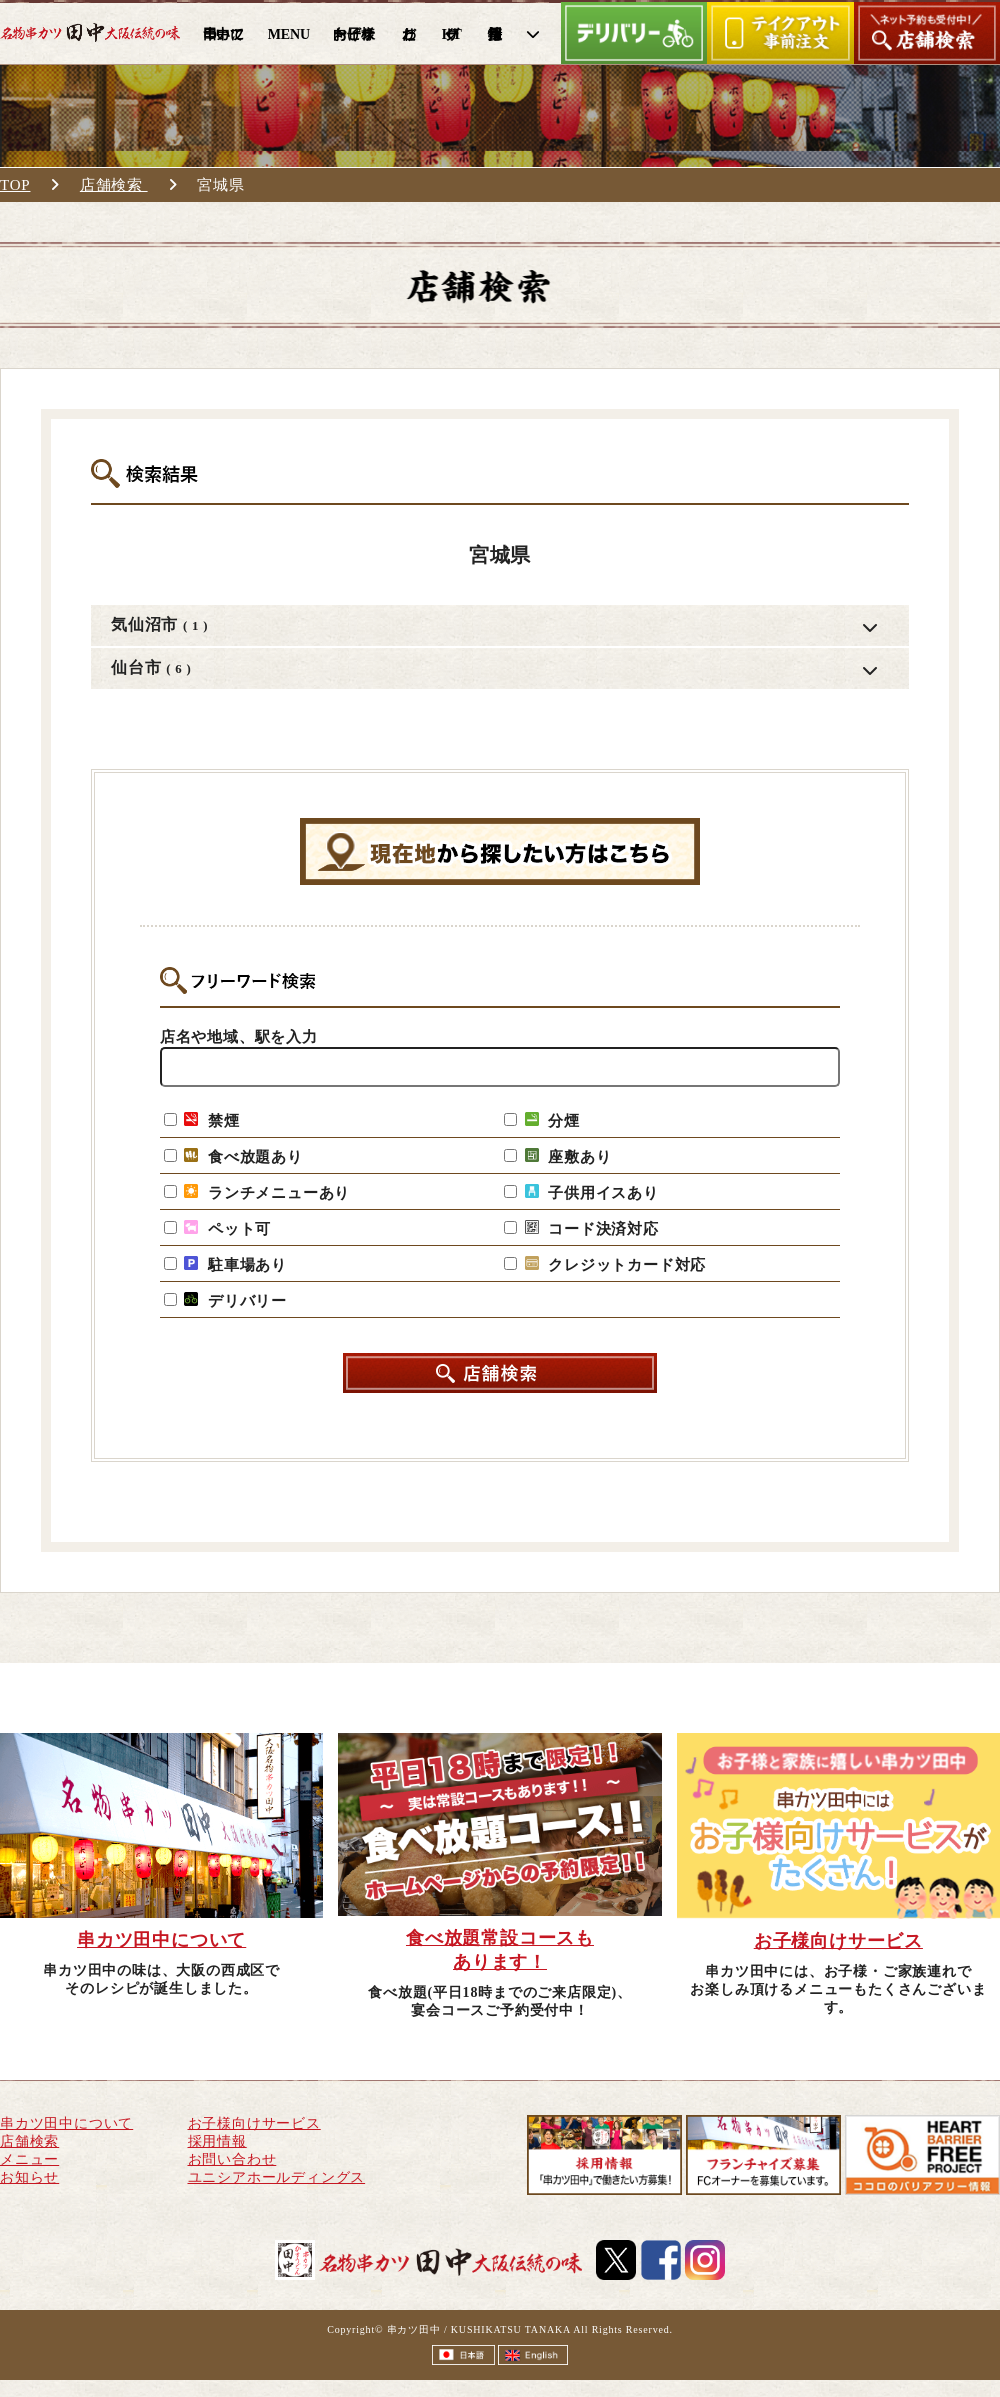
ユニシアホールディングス (277, 2177)
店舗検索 (114, 185)
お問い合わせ (232, 2159)
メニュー (29, 2159)
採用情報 (217, 2141)
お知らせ (29, 2177)
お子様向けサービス (254, 2123)
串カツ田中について (66, 2123)
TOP (15, 185)
